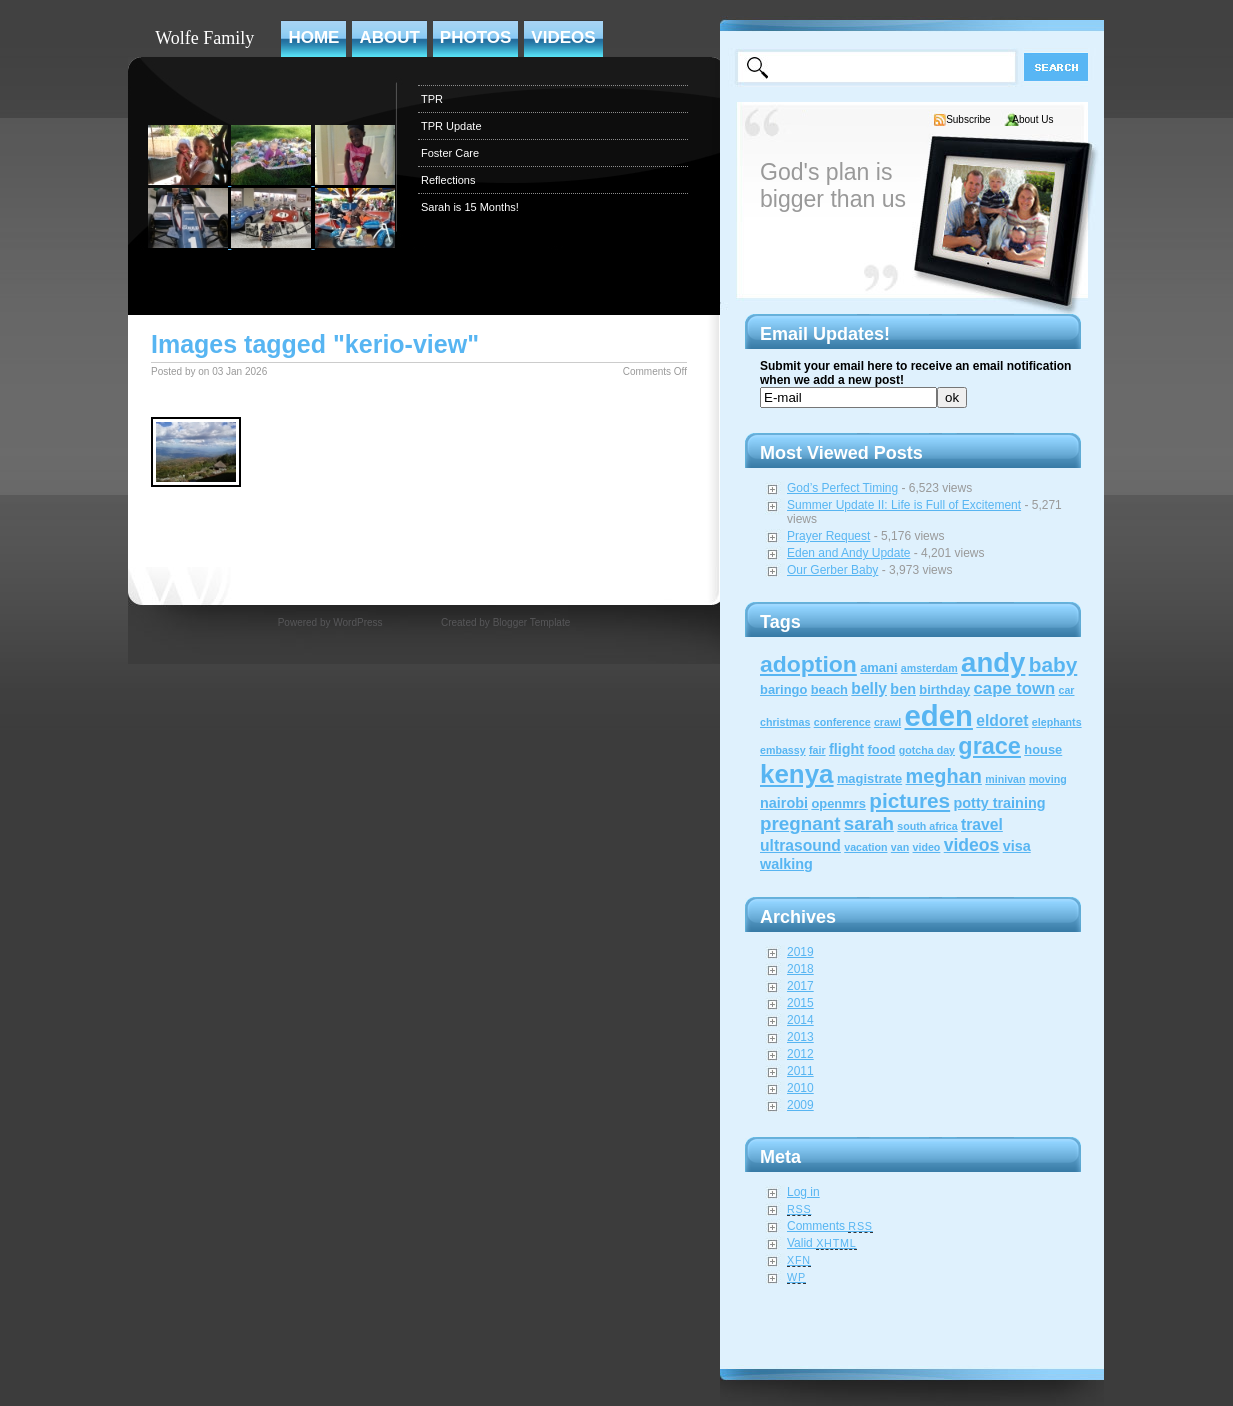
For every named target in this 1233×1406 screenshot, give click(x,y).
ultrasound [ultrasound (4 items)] (800, 845)
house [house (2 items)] (1043, 749)
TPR (432, 99)
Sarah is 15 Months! (470, 207)
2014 (800, 1020)
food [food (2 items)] (881, 749)
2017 (800, 986)
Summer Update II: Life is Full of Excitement (904, 505)
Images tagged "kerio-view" (315, 344)
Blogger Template (532, 622)
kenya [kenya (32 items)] (797, 774)
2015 (800, 1003)
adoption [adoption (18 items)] (808, 664)
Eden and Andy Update (848, 553)
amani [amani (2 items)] (878, 667)
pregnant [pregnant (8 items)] (800, 823)
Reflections (448, 180)
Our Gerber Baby (832, 570)
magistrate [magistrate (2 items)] (869, 778)
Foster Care (450, 153)
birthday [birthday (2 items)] (944, 689)
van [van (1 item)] (900, 847)
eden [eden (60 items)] (939, 715)
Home (313, 37)
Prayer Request (828, 536)
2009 (800, 1105)
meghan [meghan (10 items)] (944, 776)
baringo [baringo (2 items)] (783, 689)
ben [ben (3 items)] (903, 689)
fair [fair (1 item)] (817, 750)
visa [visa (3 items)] (1017, 846)
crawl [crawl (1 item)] (887, 722)
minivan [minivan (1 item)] (1005, 779)
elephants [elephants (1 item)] (1057, 722)
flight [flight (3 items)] (846, 749)
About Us (1032, 119)
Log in (803, 1192)
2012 (800, 1054)
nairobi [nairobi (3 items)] (784, 803)
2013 (800, 1037)
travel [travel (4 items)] (982, 824)
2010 (800, 1088)
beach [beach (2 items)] (829, 689)
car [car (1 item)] (1066, 690)
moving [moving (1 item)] (1048, 779)
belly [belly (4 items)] (869, 688)
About (389, 37)
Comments (830, 1226)
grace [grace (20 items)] (989, 746)
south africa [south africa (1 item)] (927, 826)
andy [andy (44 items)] (993, 662)
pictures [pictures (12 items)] (909, 800)
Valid (822, 1243)
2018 (800, 969)
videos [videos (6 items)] (972, 845)
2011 (800, 1071)
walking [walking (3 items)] (786, 864)
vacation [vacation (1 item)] (865, 847)
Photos (475, 37)
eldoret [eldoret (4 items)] (1002, 720)
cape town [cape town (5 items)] (1015, 688)
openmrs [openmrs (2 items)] (838, 803)
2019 (800, 952)
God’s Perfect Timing (842, 488)
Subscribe (968, 119)
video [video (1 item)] (927, 847)
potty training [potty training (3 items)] (999, 803)
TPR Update (451, 126)
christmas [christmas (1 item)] (785, 722)
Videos (563, 37)
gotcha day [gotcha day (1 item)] (927, 750)
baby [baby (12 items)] (1053, 664)
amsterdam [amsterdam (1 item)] (929, 668)
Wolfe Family (204, 38)
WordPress (357, 622)
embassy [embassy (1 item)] (783, 750)
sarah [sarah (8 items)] (869, 823)
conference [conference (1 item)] (842, 722)
